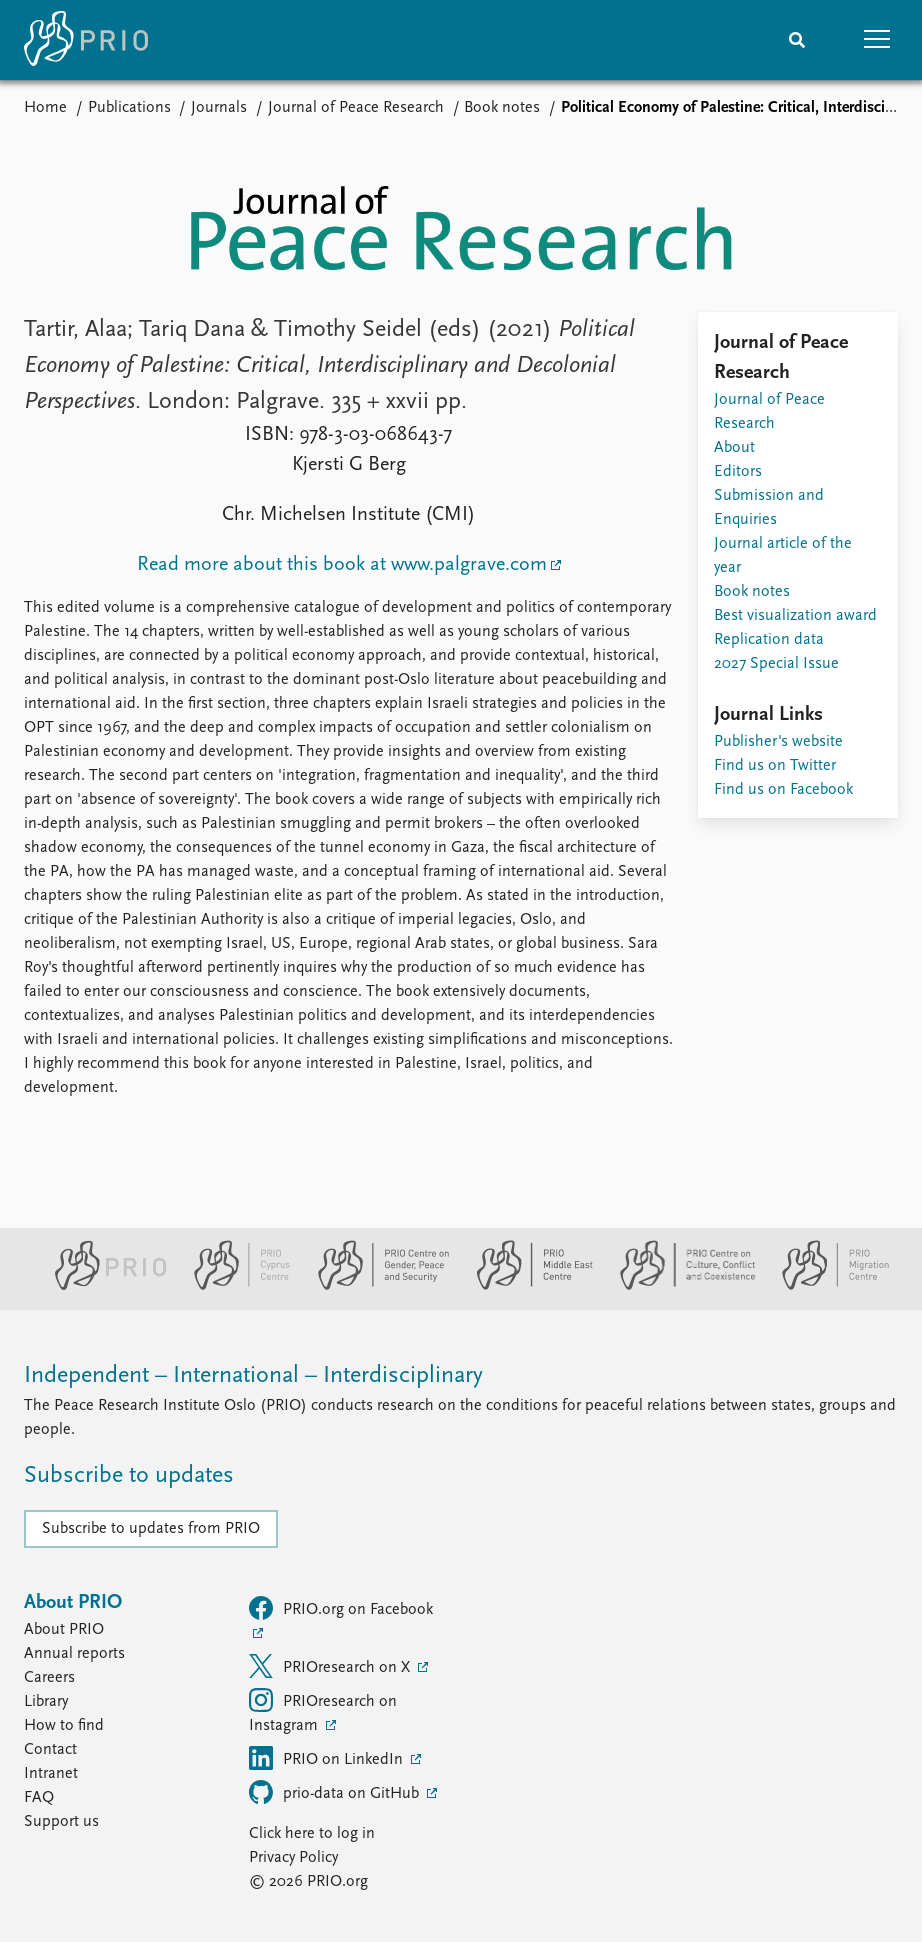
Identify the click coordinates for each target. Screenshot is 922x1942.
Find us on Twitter (775, 766)
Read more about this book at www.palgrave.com (342, 565)
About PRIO (64, 1630)
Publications (129, 108)
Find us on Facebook (783, 790)
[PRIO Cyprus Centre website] (234, 1286)
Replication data (769, 640)
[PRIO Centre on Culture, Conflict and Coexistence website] (679, 1286)
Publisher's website (778, 742)
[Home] (86, 40)
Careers (49, 1678)
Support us (61, 1822)
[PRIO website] (102, 1286)
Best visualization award (795, 616)
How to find (64, 1726)
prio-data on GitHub (336, 1792)
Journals (219, 108)
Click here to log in (312, 1834)
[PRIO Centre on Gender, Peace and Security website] (375, 1286)
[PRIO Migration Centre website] (825, 1286)
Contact (50, 1750)
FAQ (39, 1798)
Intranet (51, 1774)
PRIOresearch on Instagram (323, 1711)
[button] (877, 40)
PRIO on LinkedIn (328, 1758)
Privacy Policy (293, 1858)
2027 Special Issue (776, 664)
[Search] (797, 40)
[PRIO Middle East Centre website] (526, 1286)
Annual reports (74, 1654)
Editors (738, 472)
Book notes (502, 108)
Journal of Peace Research (356, 108)
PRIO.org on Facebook (341, 1608)
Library (46, 1702)
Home (45, 108)
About (734, 448)
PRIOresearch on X (331, 1666)
